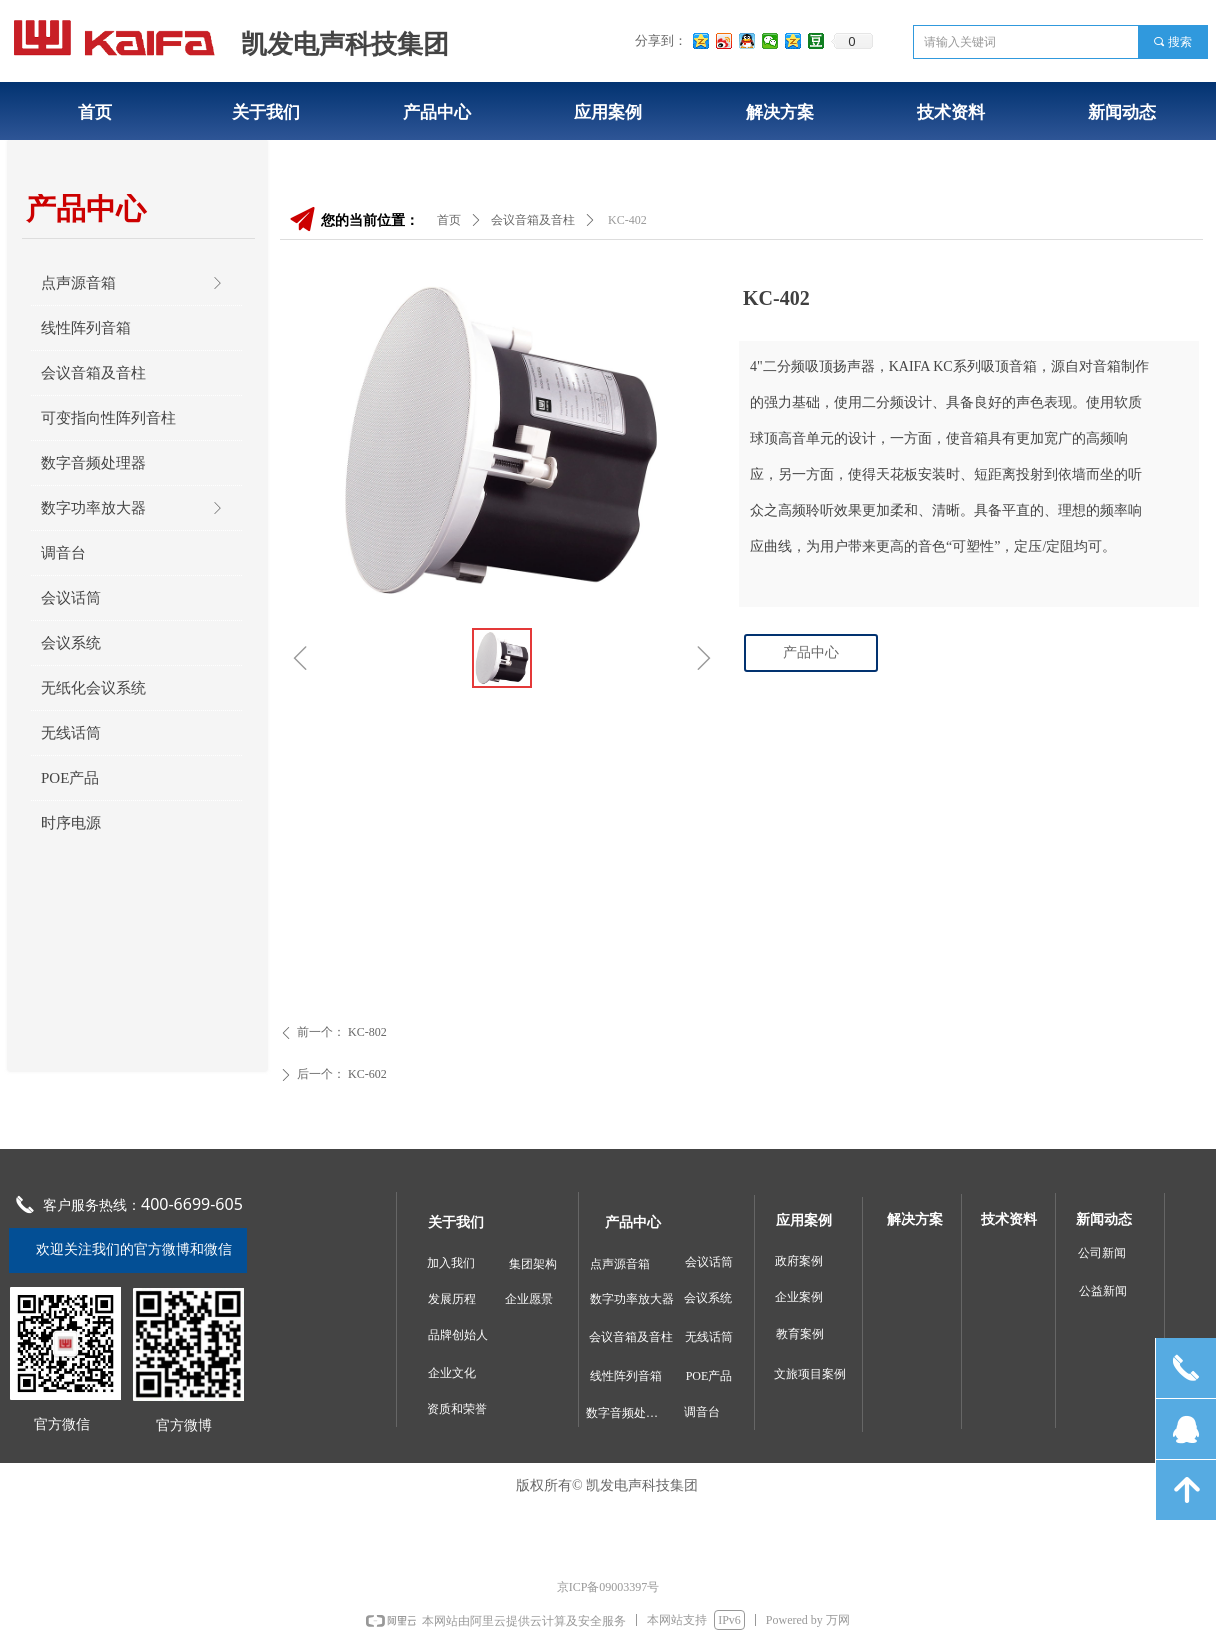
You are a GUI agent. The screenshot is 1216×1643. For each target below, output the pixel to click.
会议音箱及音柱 (533, 220)
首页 (449, 220)
